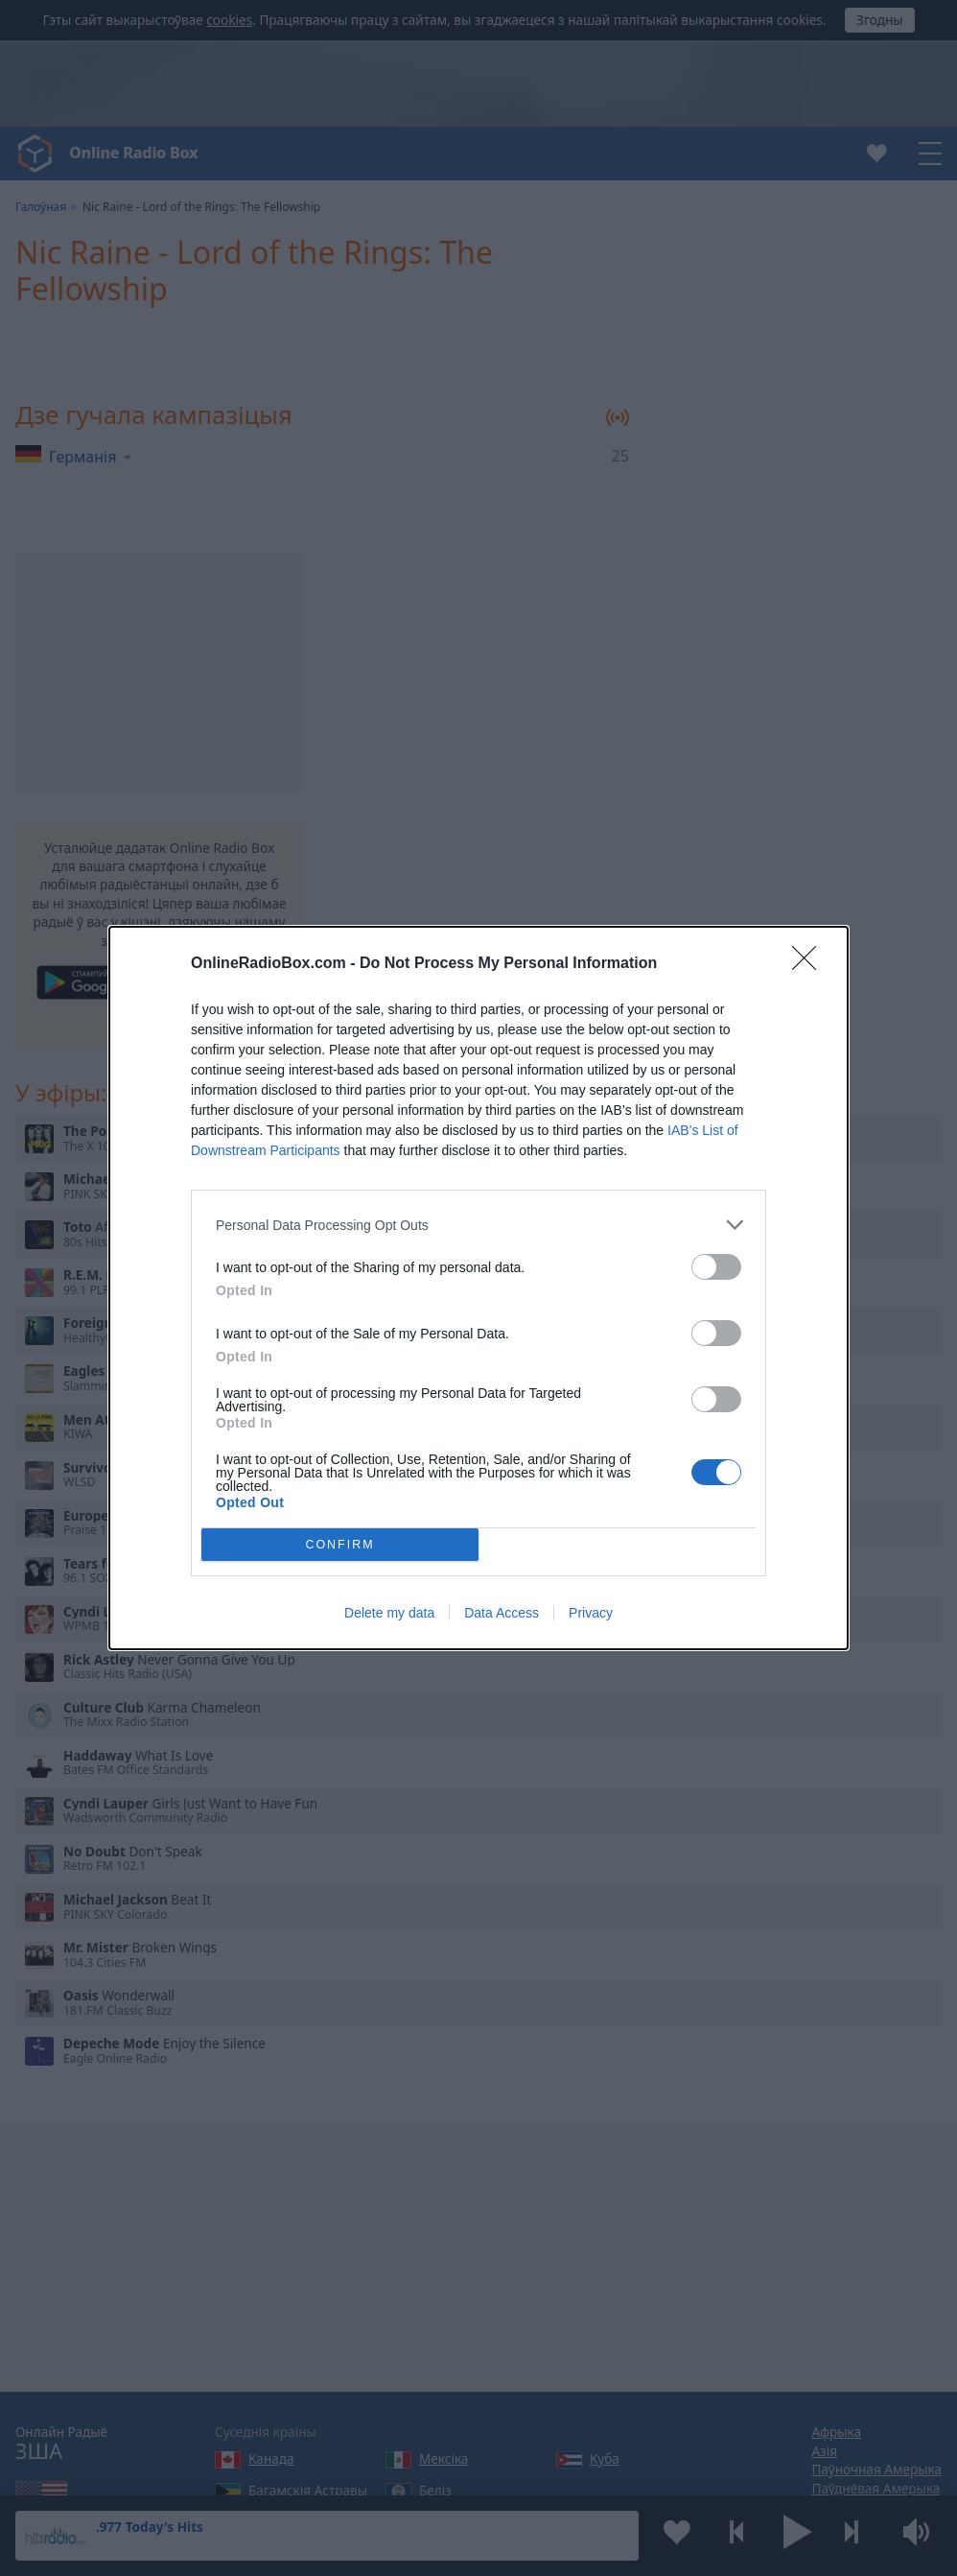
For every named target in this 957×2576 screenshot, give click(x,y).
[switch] (716, 1267)
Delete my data (389, 1612)
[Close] (810, 964)
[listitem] (478, 1225)
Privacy (591, 1612)
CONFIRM (340, 1545)
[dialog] (478, 1288)
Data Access (501, 1612)
